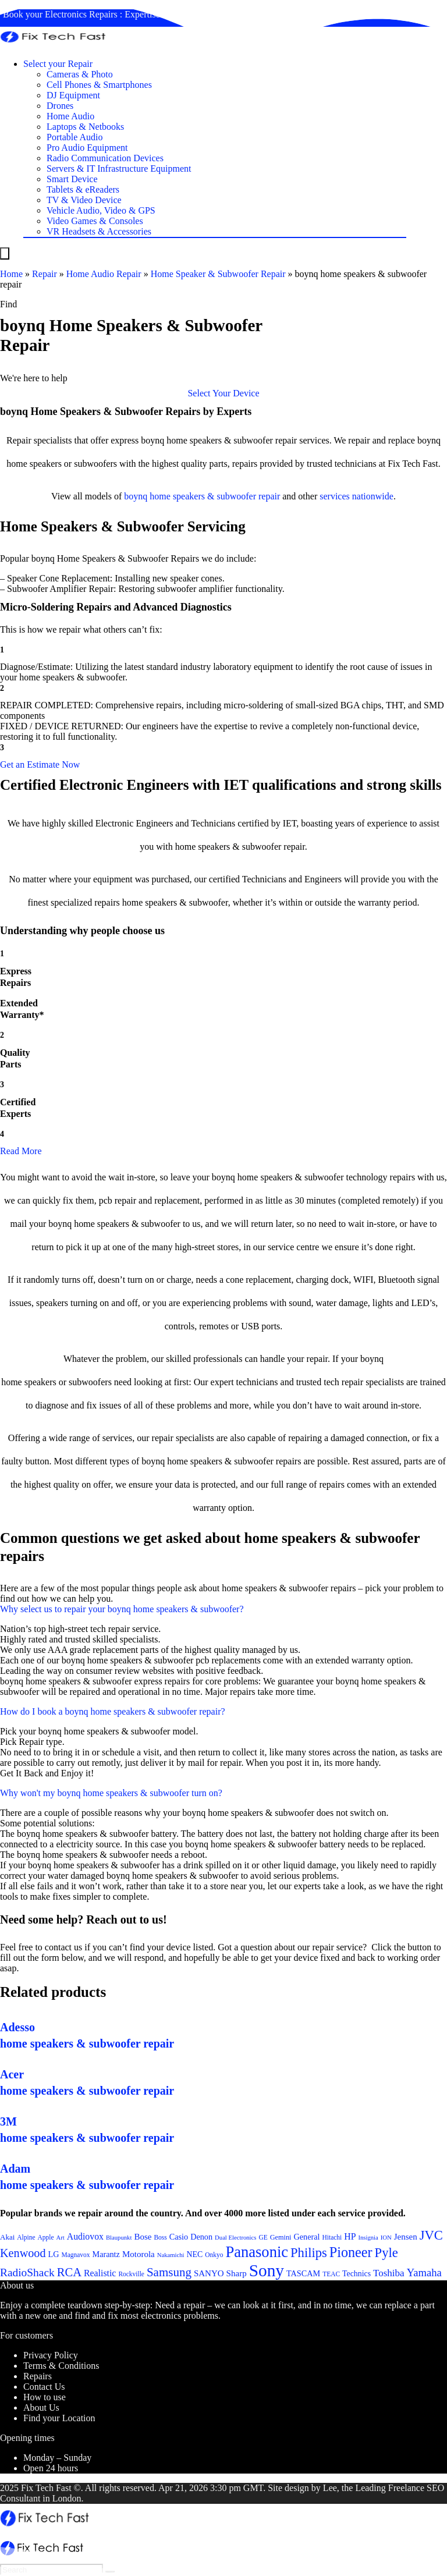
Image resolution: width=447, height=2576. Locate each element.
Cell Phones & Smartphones (99, 85)
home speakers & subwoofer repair (215, 496)
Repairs (37, 2376)
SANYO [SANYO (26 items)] (209, 2273)
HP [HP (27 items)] (350, 2236)
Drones (60, 106)
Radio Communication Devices (105, 158)
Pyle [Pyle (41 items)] (386, 2252)
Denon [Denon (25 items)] (201, 2236)
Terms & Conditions (61, 2366)
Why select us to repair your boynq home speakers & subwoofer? (122, 1609)
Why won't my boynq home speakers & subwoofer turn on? (111, 1793)
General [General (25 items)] (306, 2236)
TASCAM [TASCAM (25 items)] (303, 2273)
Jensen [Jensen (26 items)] (405, 2236)
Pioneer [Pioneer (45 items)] (350, 2252)
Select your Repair (58, 64)
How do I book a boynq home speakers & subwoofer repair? (112, 1711)
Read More (21, 1151)
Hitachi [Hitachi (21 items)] (332, 2237)
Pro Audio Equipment (87, 147)
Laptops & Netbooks (85, 127)
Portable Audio (74, 137)
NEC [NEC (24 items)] (195, 2254)
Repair (44, 274)
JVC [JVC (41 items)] (431, 2235)
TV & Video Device (84, 200)
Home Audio (70, 116)
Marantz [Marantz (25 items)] (105, 2254)
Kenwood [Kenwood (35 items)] (23, 2253)
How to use (44, 2397)
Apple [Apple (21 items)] (46, 2237)
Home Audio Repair (103, 274)
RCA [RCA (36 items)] (69, 2272)
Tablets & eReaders (83, 189)
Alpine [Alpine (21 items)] (26, 2237)
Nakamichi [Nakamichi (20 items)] (171, 2255)
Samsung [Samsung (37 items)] (169, 2272)
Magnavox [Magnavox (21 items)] (75, 2254)
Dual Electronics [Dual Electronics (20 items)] (235, 2237)
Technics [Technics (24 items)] (356, 2273)
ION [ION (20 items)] (386, 2237)
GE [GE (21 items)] (262, 2237)
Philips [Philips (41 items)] (308, 2252)
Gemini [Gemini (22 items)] (281, 2237)
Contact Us (44, 2387)
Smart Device (72, 179)
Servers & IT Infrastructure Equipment (119, 168)
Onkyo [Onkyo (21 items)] (214, 2254)
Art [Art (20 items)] (60, 2237)
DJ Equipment (73, 95)
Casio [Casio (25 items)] (178, 2236)
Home (11, 274)
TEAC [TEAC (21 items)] (331, 2273)
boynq (135, 496)
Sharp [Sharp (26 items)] (236, 2273)
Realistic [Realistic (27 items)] (100, 2273)
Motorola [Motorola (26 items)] (138, 2254)
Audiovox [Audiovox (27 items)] (85, 2236)
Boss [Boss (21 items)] (160, 2237)
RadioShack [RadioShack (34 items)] (27, 2272)
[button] (223, 393)
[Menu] (4, 253)
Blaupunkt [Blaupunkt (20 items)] (119, 2237)
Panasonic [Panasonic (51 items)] (256, 2252)
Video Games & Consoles (95, 221)
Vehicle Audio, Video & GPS (101, 210)
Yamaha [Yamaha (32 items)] (424, 2272)
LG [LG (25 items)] (53, 2254)
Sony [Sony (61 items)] (266, 2270)
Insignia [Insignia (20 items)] (368, 2237)
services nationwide (356, 496)
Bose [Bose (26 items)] (142, 2236)
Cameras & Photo (80, 74)
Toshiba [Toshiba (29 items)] (389, 2273)
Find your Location (59, 2418)
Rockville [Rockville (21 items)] (131, 2273)
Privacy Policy (50, 2355)
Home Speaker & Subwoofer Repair (218, 274)
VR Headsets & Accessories (99, 231)
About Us (41, 2407)
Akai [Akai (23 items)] (7, 2237)
